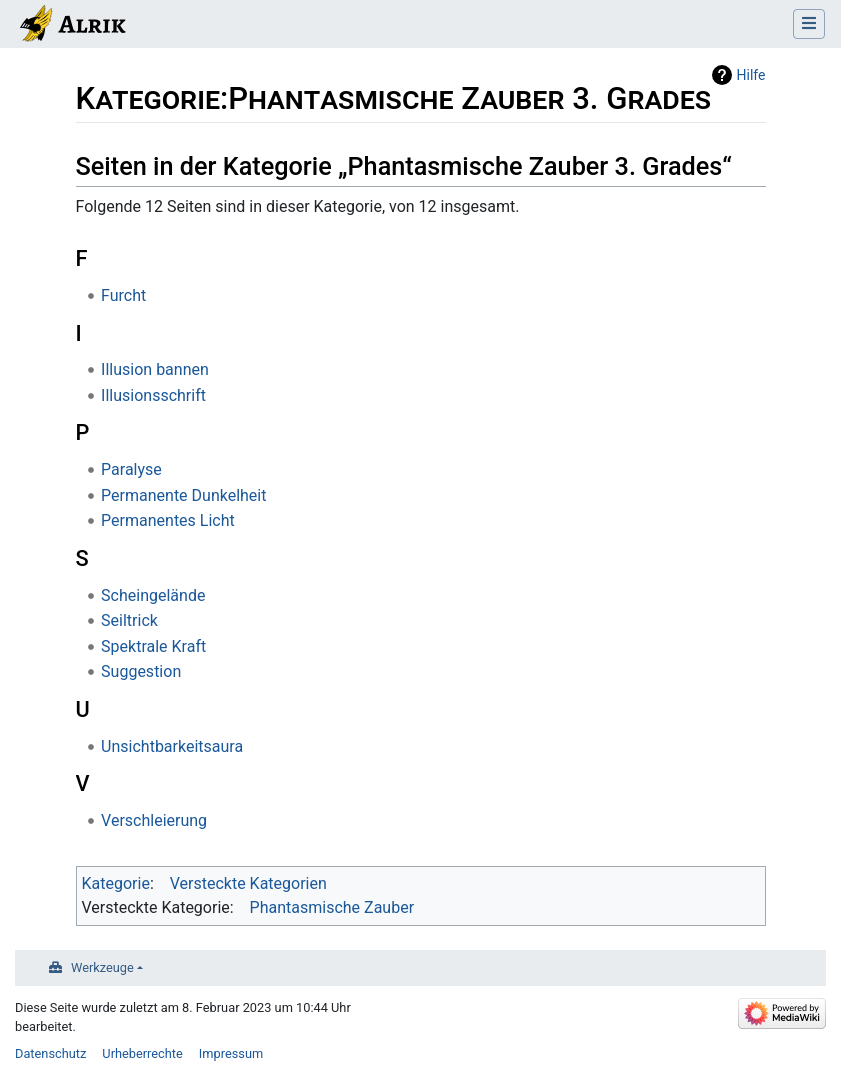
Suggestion (141, 671)
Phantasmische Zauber (332, 907)
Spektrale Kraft (153, 646)
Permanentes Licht (168, 520)
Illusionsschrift (153, 395)
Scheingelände (153, 595)
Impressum (231, 1053)
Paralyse (131, 469)
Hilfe (751, 75)
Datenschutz (50, 1053)
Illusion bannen (155, 369)
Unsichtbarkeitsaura (172, 746)
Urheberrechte (142, 1053)
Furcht (123, 295)
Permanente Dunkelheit (183, 495)
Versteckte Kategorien (248, 883)
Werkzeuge (102, 967)
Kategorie (116, 883)
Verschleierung (154, 820)
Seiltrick (129, 620)
